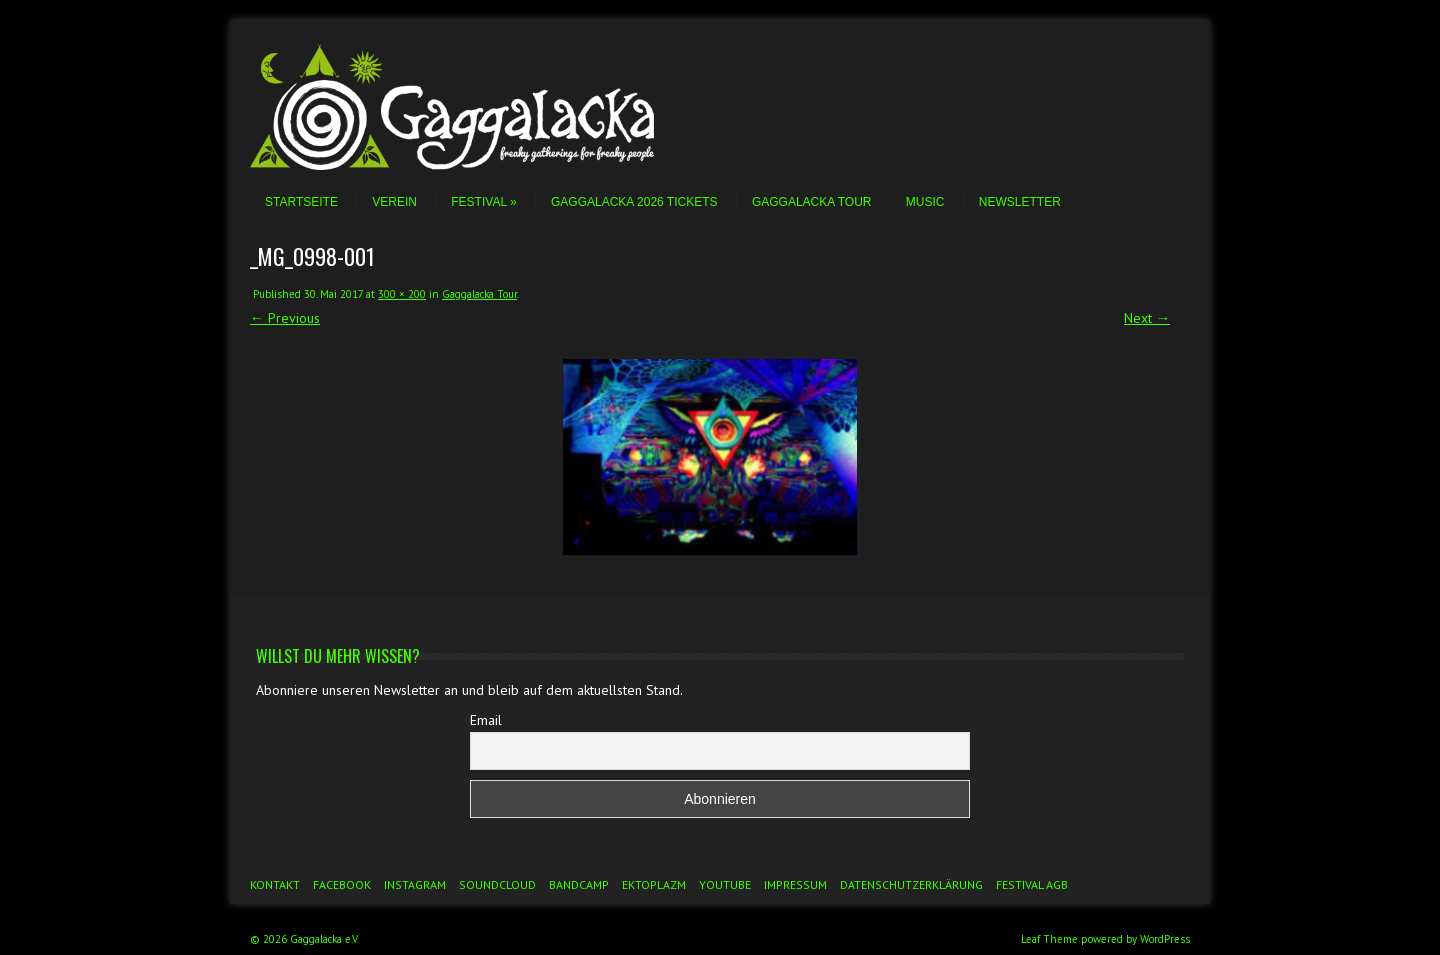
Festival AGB (1032, 884)
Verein (394, 202)
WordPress (1165, 939)
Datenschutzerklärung (911, 884)
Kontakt (275, 884)
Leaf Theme (1049, 939)
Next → (1147, 318)
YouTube (725, 884)
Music (925, 202)
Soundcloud (497, 884)
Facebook (342, 884)
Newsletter (1020, 202)
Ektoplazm (654, 884)
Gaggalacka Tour (812, 202)
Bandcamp (579, 884)
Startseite (301, 202)
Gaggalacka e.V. (324, 939)
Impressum (795, 884)
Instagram (415, 884)
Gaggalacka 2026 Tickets (634, 202)
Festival (483, 202)
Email (486, 720)
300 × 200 (402, 294)
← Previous (285, 318)
